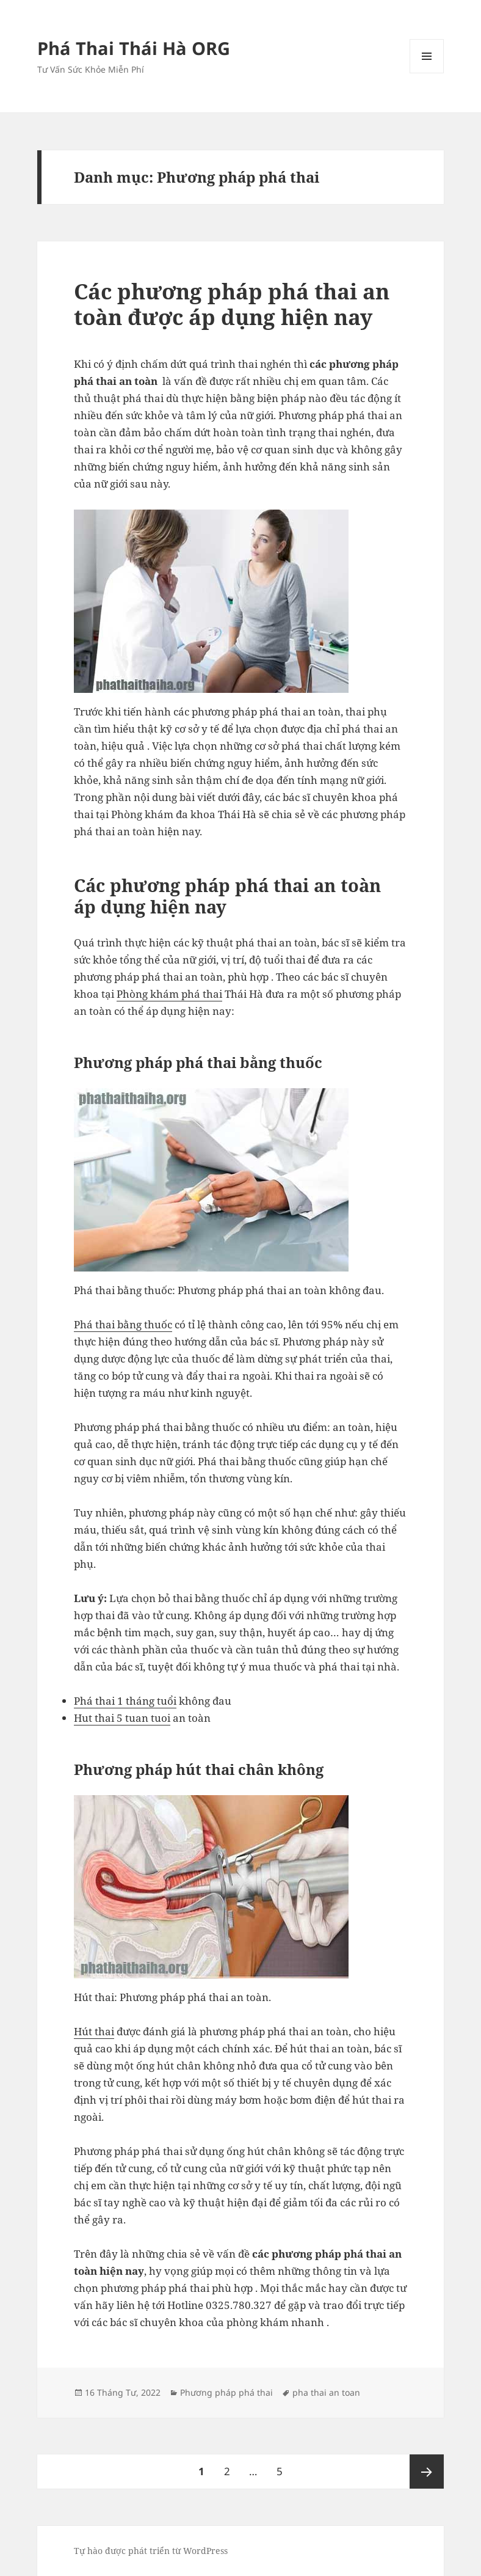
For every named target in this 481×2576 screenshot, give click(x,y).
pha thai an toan (326, 2392)
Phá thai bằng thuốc (123, 1324)
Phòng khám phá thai (169, 994)
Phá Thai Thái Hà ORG (133, 48)
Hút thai (94, 2031)
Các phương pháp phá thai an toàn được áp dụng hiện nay (231, 304)
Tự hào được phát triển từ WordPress (151, 2550)
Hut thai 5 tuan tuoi (122, 1718)
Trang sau (427, 2471)
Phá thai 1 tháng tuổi (125, 1701)
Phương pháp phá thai (226, 2392)
